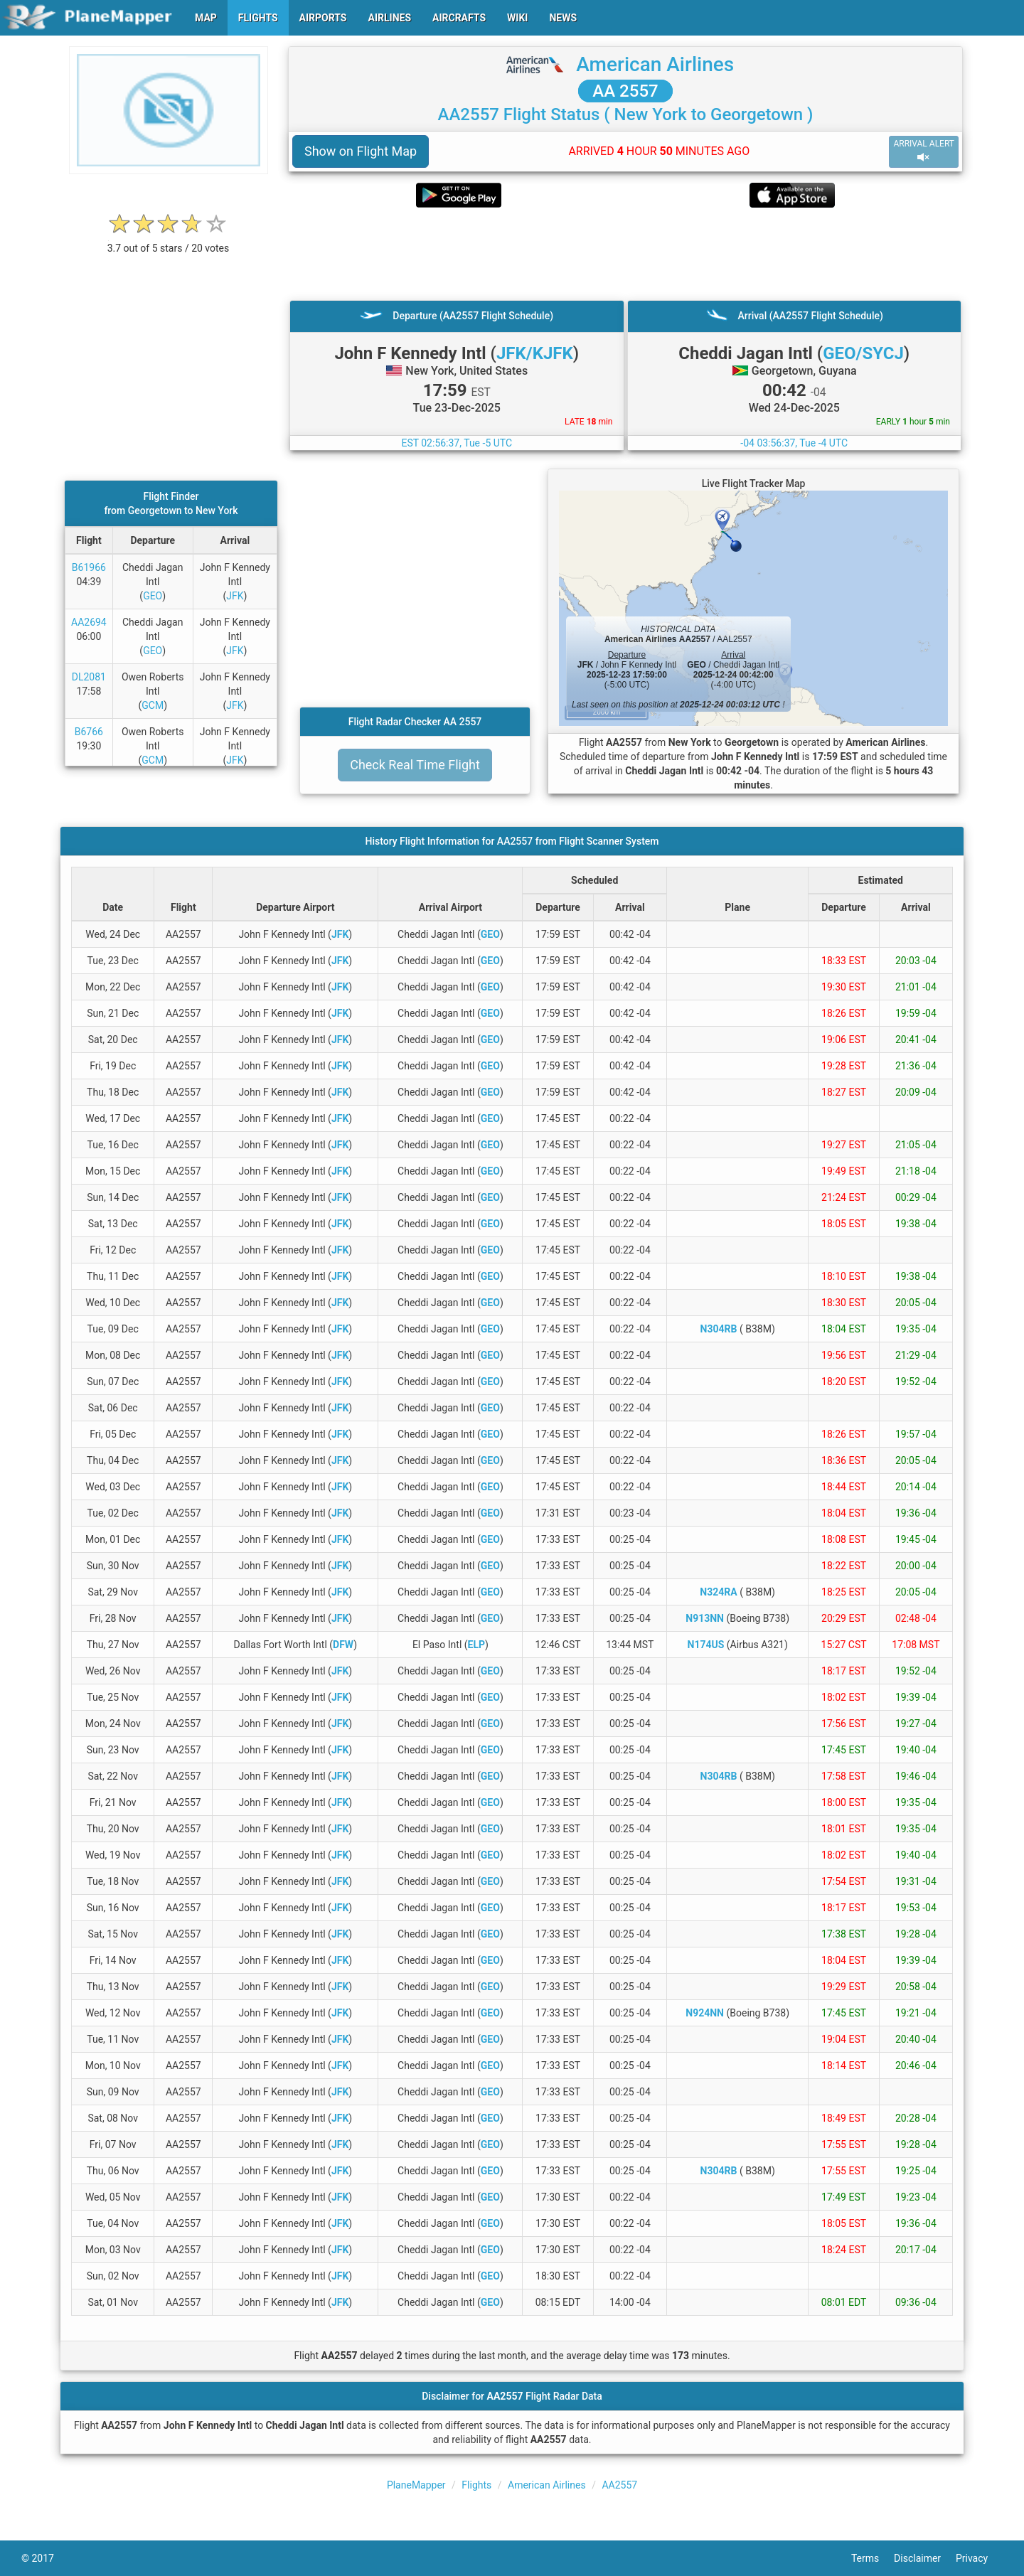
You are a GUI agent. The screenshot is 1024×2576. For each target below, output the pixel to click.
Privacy (979, 2558)
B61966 (89, 567)
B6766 (89, 731)
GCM (153, 705)
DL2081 (89, 677)
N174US (706, 1644)
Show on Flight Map (360, 151)
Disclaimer (925, 2558)
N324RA (718, 1592)
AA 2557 (625, 91)
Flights (476, 2485)
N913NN (705, 1618)
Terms (872, 2558)
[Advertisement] (625, 254)
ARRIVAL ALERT (923, 151)
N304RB (718, 1329)
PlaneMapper (416, 2485)
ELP (476, 1644)
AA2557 (619, 2485)
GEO (152, 596)
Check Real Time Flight (415, 764)
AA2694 (89, 622)
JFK (234, 596)
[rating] (168, 240)
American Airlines (655, 64)
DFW (343, 1644)
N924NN (705, 2013)
